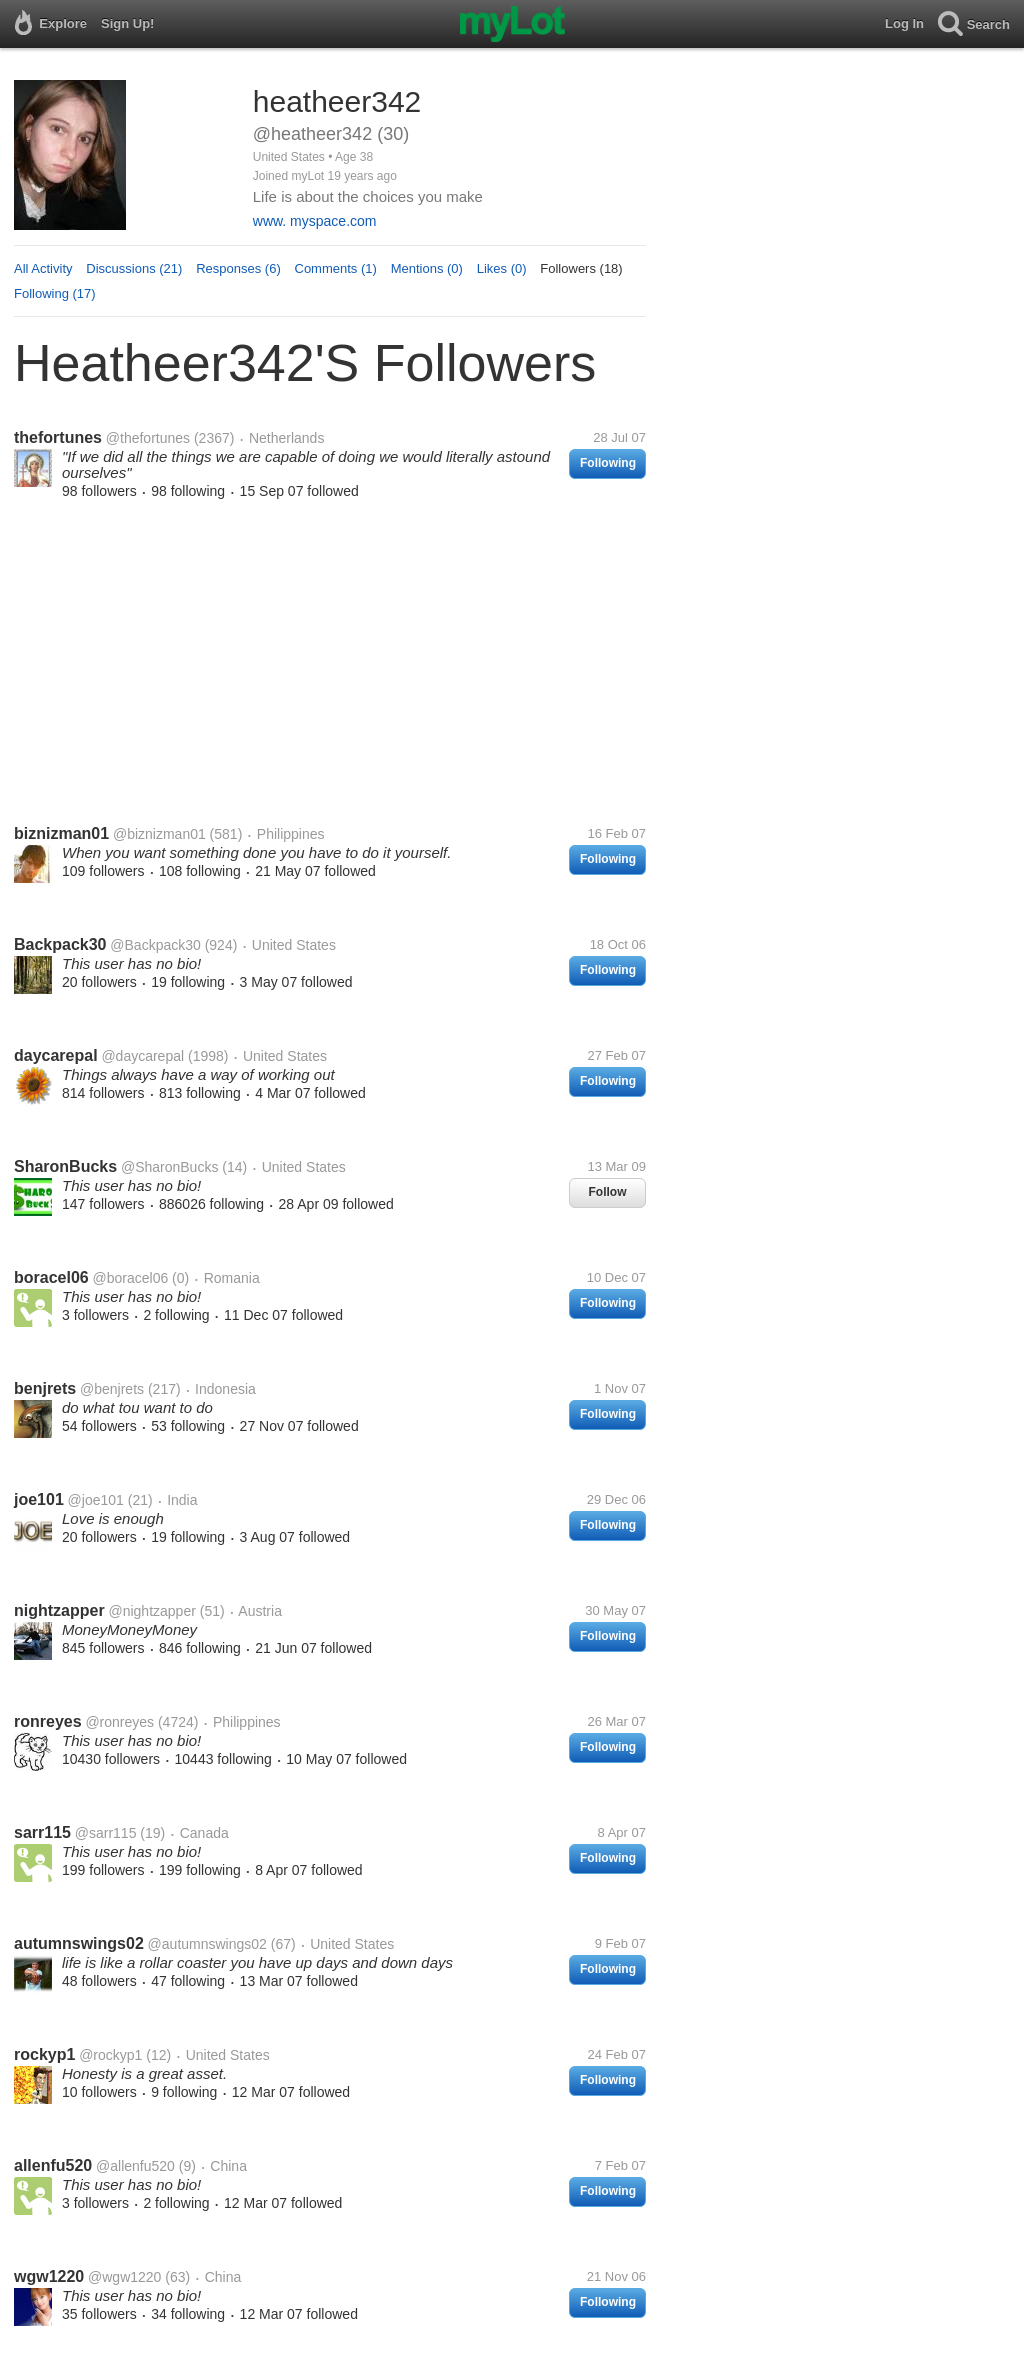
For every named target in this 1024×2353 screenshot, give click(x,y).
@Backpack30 (155, 945)
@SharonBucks (169, 1167)
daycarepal (56, 1055)
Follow (608, 1192)
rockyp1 (44, 2054)
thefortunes (58, 437)
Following (608, 463)
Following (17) (55, 293)
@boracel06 (131, 1278)
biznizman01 (61, 833)
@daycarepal (142, 1056)
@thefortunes (148, 438)
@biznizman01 (159, 834)
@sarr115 (106, 1833)
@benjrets (112, 1389)
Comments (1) (336, 268)
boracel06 (51, 1277)
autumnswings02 (79, 1943)
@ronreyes (119, 1722)
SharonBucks (65, 1166)
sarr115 (42, 1832)
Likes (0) (502, 268)
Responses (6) (238, 268)
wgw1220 (49, 2276)
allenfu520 (53, 2165)
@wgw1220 (124, 2277)
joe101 (39, 1499)
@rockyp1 (110, 2055)
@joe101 (96, 1500)
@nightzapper (151, 1611)
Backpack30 (60, 944)
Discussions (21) (134, 268)
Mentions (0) (427, 268)
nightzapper (59, 1610)
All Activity (43, 268)
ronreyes (48, 1721)
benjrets (45, 1388)
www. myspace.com (315, 221)
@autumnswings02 (207, 1944)
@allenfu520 (135, 2166)
